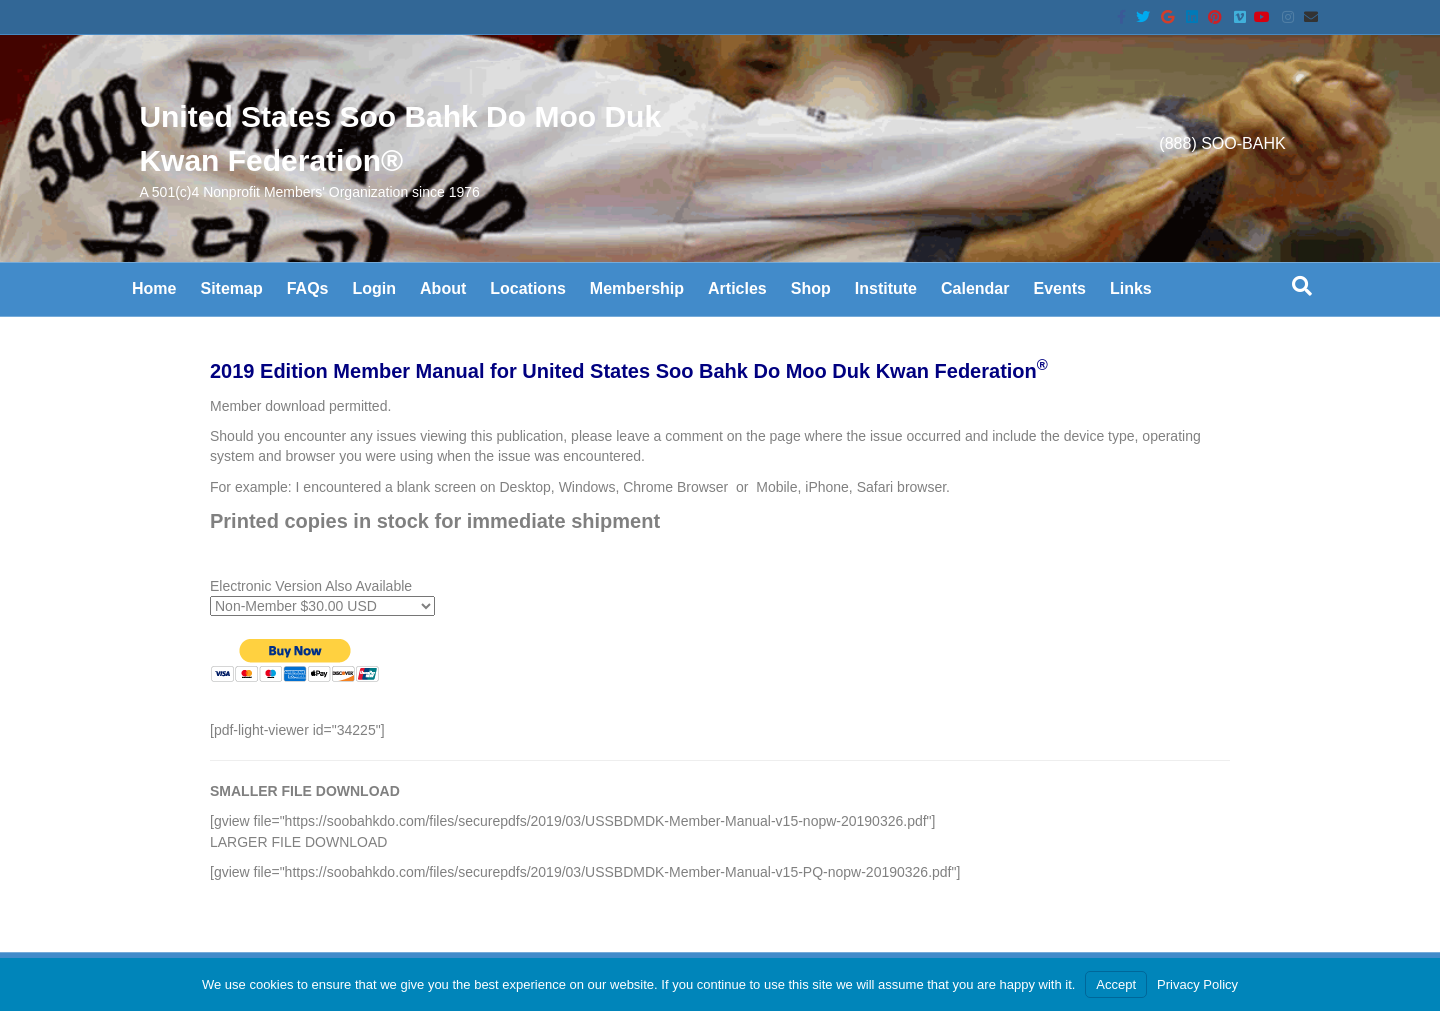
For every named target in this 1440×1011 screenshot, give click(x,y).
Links (1131, 288)
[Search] (1302, 286)
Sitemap (231, 288)
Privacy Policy (1197, 984)
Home (154, 288)
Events (1059, 288)
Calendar (975, 288)
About (443, 288)
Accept (1116, 984)
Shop (811, 288)
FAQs (308, 288)
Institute (886, 288)
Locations (528, 288)
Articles (737, 288)
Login (375, 288)
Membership (637, 288)
